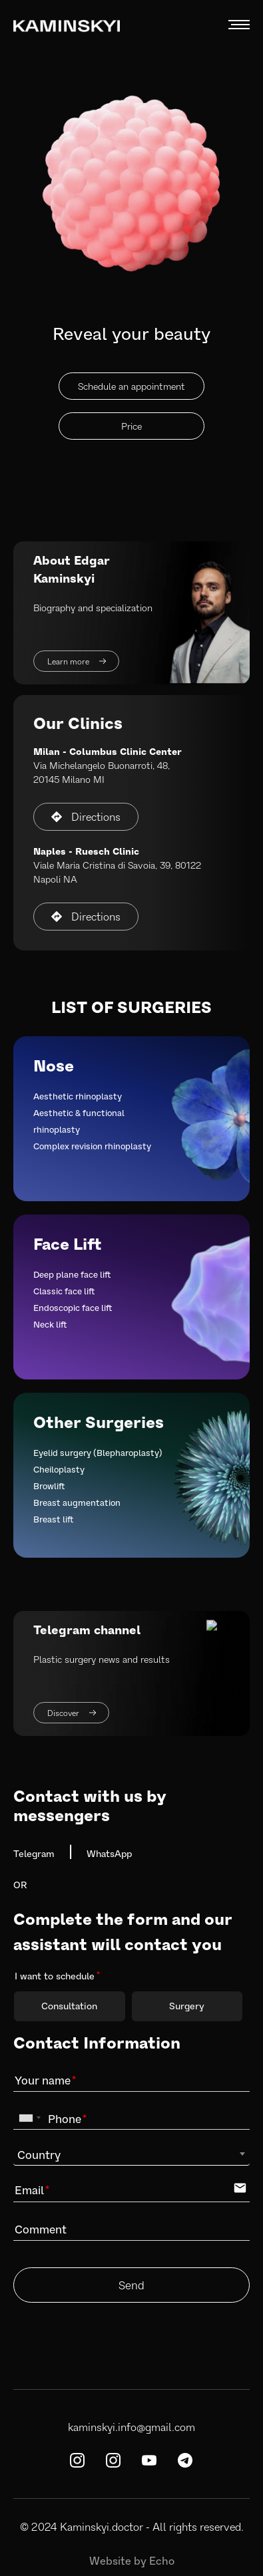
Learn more (76, 661)
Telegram (34, 1853)
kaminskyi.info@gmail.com (131, 2426)
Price (131, 426)
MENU (239, 25)
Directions (86, 816)
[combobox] (29, 2117)
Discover (71, 1712)
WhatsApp (109, 1853)
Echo (161, 2560)
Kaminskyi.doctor (101, 2526)
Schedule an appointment (131, 386)
